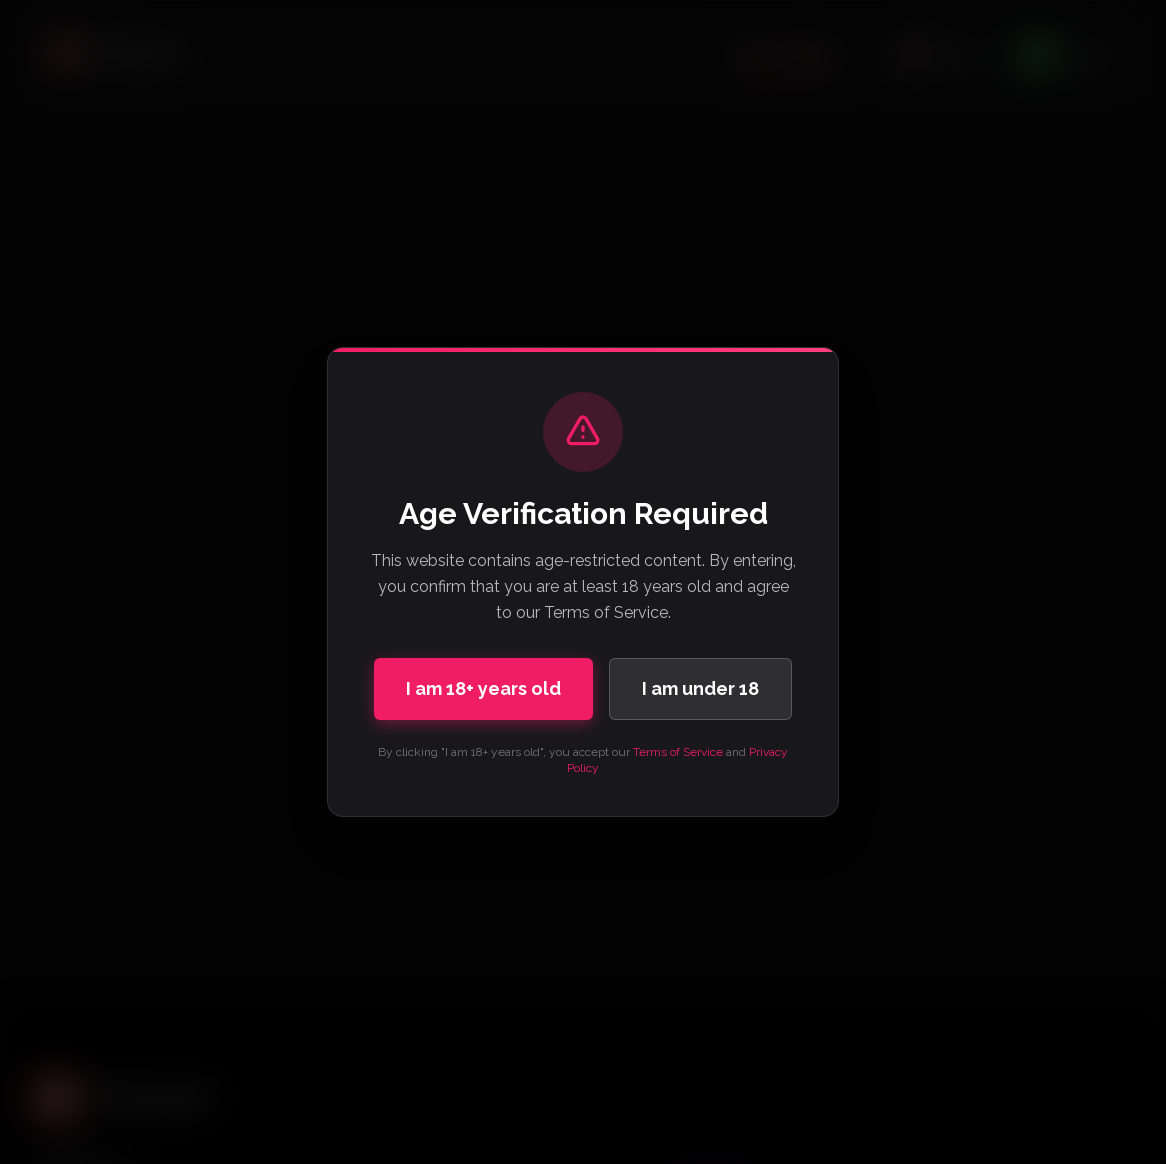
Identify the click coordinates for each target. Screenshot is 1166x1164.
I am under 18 (700, 688)
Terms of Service (678, 752)
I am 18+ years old (483, 688)
